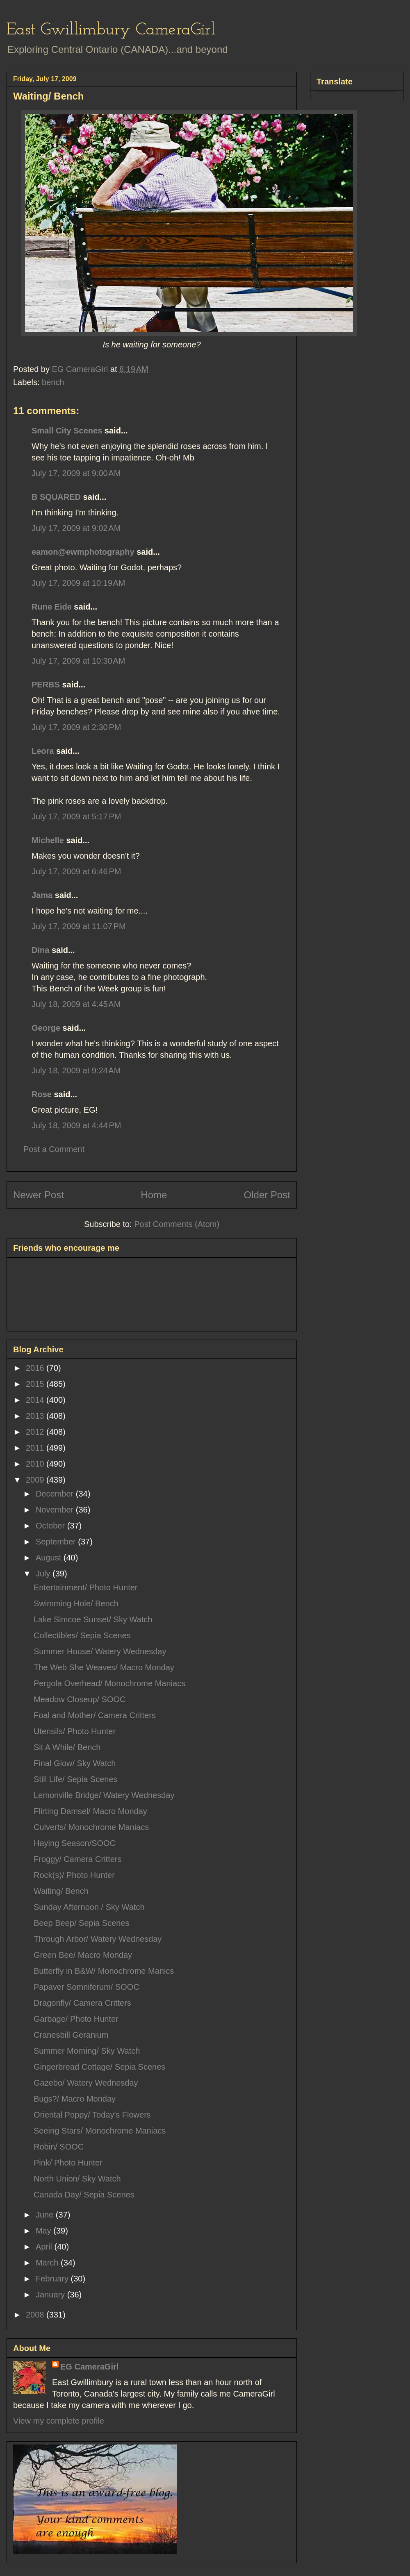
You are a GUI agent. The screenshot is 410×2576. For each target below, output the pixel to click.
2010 (36, 1463)
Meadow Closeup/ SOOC (80, 1699)
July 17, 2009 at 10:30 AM (78, 660)
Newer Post (38, 1194)
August (50, 1557)
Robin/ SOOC (59, 2146)
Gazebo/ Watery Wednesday (86, 2082)
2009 (36, 1479)
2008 (36, 2314)
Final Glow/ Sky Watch (75, 1763)
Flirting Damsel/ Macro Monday (90, 1811)
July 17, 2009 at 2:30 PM (76, 727)
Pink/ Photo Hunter (68, 2162)
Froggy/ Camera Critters (78, 1859)
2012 (36, 1431)
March (48, 2262)
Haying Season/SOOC (75, 1843)
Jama (42, 895)
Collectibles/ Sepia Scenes (82, 1635)
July (44, 1573)
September (57, 1541)
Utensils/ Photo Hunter (75, 1731)
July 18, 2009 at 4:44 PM (76, 1125)
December (56, 1493)
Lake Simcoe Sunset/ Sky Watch (93, 1619)
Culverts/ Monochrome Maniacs (91, 1827)
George (46, 1027)
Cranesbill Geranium (71, 2034)
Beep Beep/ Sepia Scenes (82, 1922)
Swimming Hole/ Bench (76, 1603)
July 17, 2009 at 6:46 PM (76, 871)
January (51, 2294)
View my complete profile (58, 2420)
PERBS (46, 684)
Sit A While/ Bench (67, 1747)
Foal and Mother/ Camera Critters (95, 1715)
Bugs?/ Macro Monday (75, 2098)
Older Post (267, 1194)
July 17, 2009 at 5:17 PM (76, 816)
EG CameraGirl (89, 2366)
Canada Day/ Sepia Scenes (84, 2194)
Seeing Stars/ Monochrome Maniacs (100, 2130)
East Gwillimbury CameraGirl (111, 30)
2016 (36, 1367)
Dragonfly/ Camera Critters (82, 2002)
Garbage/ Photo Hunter (76, 2018)
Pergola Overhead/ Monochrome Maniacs (109, 1683)
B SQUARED (56, 496)
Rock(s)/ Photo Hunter (74, 1875)
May (44, 2230)
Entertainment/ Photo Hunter (85, 1587)
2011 (36, 1447)
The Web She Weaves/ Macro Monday (104, 1667)
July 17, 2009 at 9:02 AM (76, 528)
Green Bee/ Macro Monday (83, 1954)
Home (154, 1194)
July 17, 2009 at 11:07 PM (79, 926)
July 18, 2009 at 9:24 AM (76, 1070)
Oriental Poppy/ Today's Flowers (92, 2114)
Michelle (48, 840)
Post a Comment (53, 1149)
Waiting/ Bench (61, 1891)
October (51, 1525)
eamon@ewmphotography (83, 551)
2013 (36, 1415)
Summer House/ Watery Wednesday (100, 1651)
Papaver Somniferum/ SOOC (86, 1986)
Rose (42, 1094)
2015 (36, 1383)
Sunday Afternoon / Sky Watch (89, 1907)
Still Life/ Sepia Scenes (76, 1779)
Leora (43, 750)
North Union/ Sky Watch (77, 2178)
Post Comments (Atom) (176, 1224)
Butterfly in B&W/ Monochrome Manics (104, 1970)
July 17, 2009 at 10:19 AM (78, 582)
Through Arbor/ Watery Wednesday (98, 1938)
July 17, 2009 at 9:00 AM (76, 473)
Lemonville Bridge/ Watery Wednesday (104, 1795)
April (45, 2246)
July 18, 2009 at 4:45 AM (76, 1004)
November (56, 1509)
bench (53, 382)
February (53, 2278)
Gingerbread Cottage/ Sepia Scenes (99, 2066)
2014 (36, 1399)
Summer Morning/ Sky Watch (87, 2050)
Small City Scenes (67, 430)
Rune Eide (52, 606)
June (46, 2214)
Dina (40, 950)
